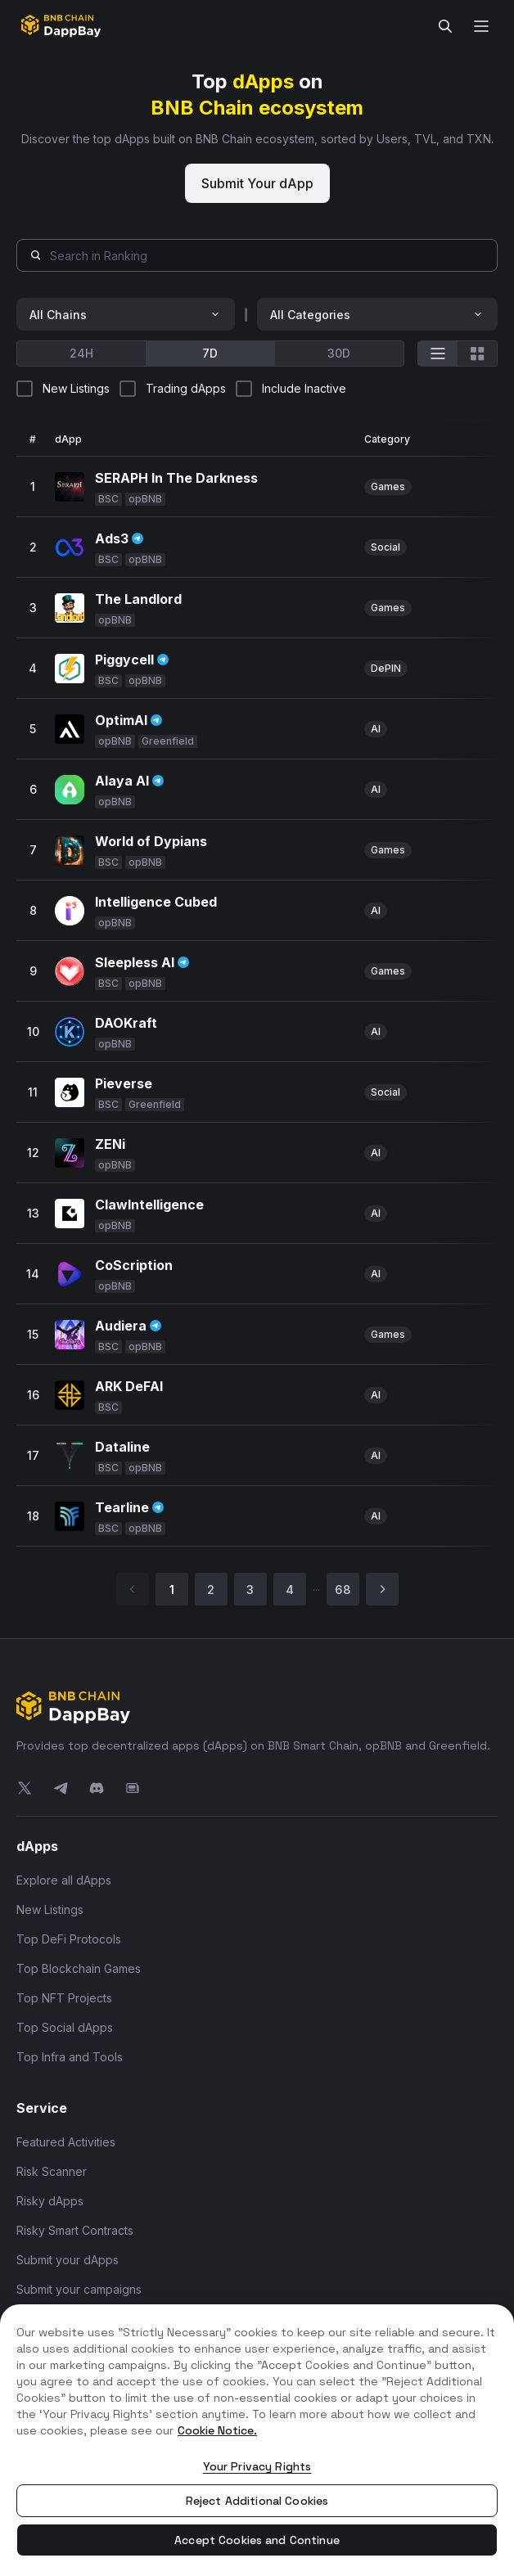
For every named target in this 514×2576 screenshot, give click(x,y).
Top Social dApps (64, 2027)
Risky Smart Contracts (74, 2230)
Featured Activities (65, 2142)
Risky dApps (49, 2201)
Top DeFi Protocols (68, 1939)
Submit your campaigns (79, 2289)
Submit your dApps (67, 2260)
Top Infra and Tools (69, 2057)
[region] (257, 2440)
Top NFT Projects (64, 1998)
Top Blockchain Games (78, 1968)
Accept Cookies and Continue (257, 2540)
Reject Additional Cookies (257, 2500)
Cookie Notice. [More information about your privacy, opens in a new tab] (217, 2430)
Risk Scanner (51, 2171)
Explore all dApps (63, 1880)
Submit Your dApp (257, 183)
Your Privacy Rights (257, 2466)
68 (343, 1589)
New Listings (49, 1909)
